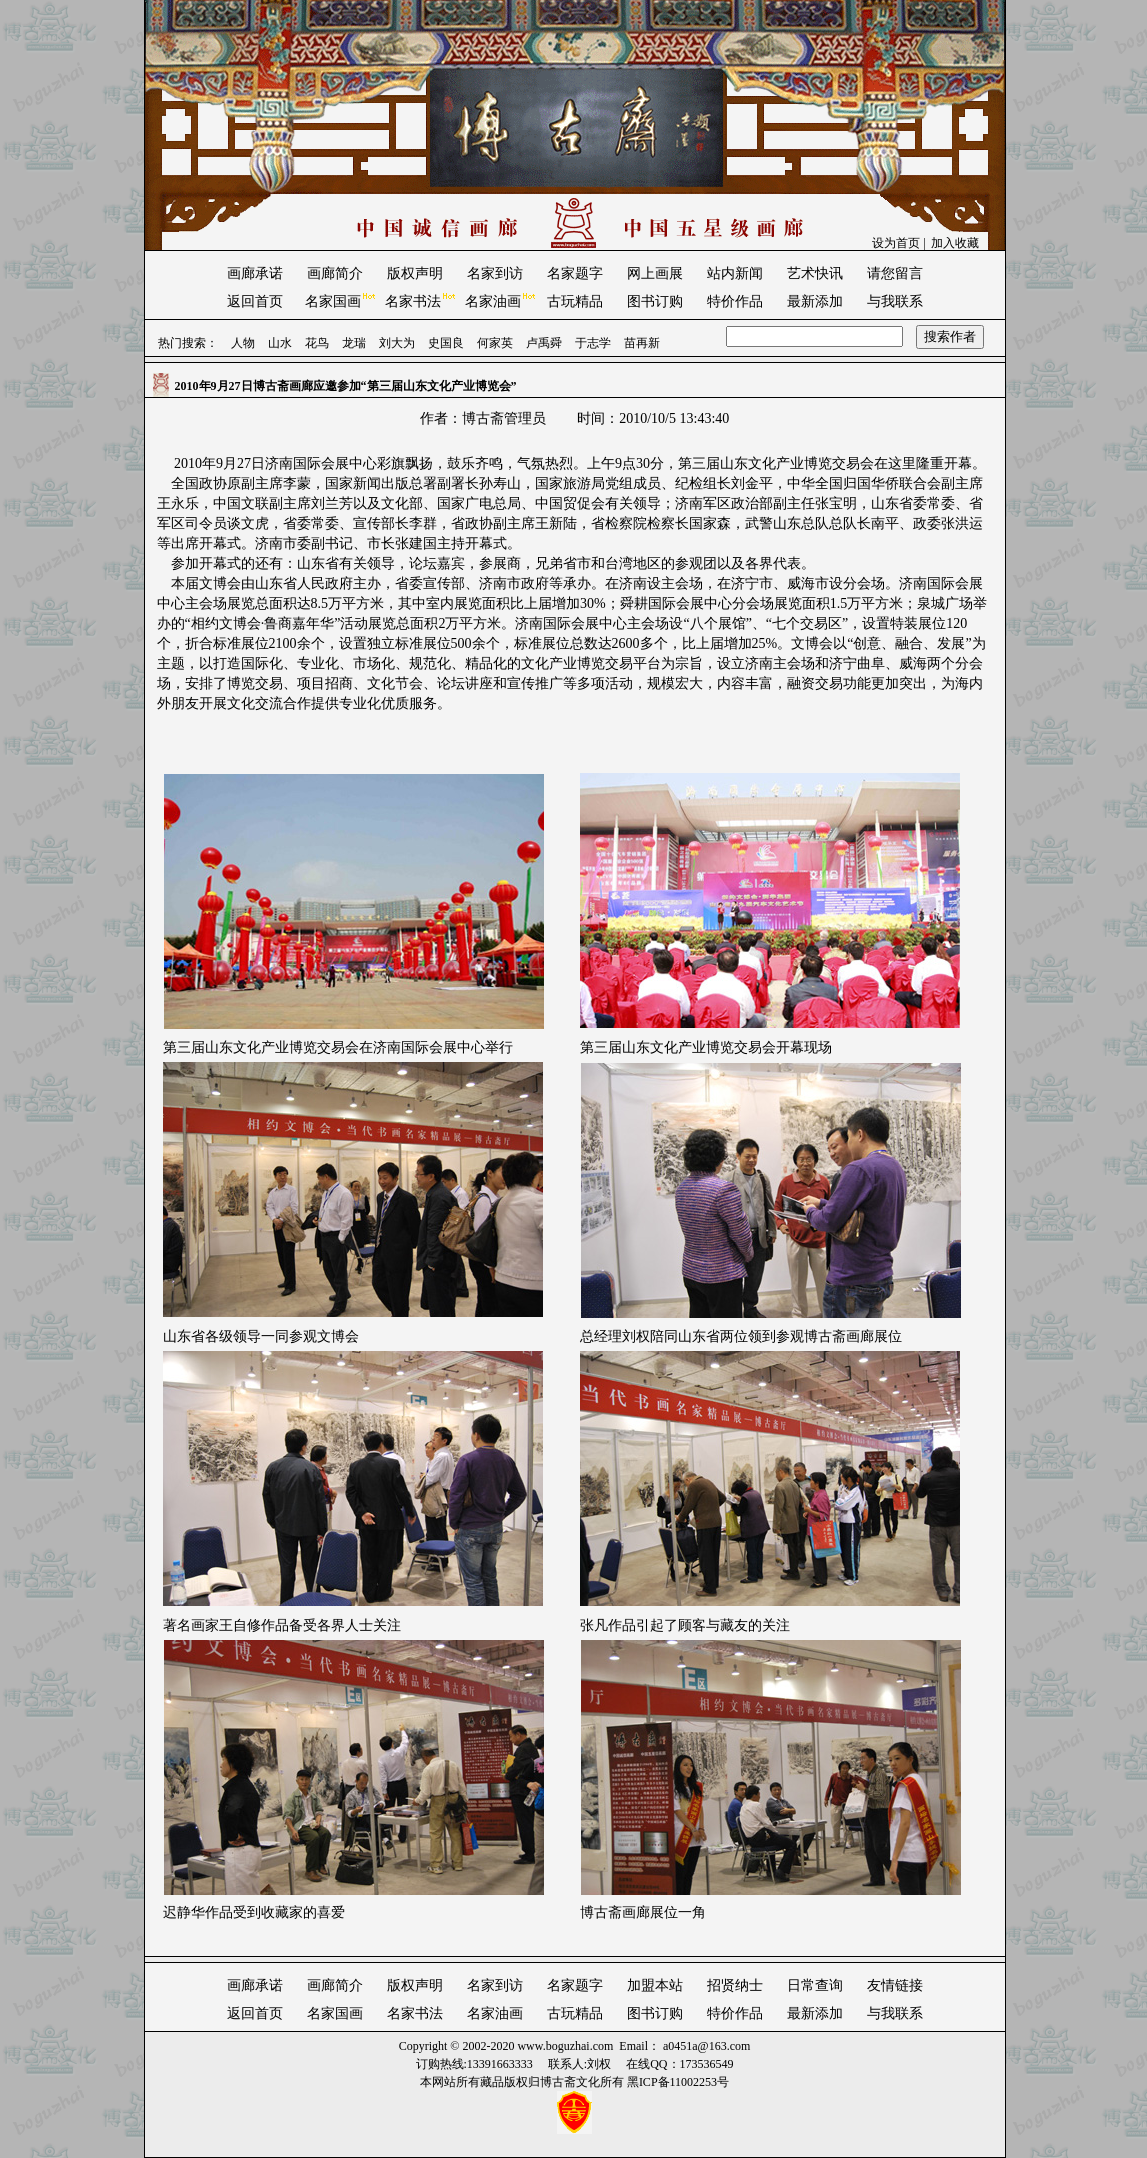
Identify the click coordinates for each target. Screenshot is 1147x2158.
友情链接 (895, 1985)
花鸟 (317, 343)
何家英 (495, 343)
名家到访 (495, 273)
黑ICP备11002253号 (678, 2082)
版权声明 (415, 273)
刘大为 (397, 343)
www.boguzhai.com (565, 2046)
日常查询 (815, 1985)
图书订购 (655, 301)
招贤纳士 (735, 1985)
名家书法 (413, 301)
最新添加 (815, 301)
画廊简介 (335, 273)
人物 (243, 343)
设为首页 (896, 243)
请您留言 (895, 273)
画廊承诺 (255, 273)
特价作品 (735, 301)
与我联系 (895, 301)
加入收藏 (955, 243)
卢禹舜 (544, 343)
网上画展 (655, 273)
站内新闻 (735, 273)
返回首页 (255, 301)
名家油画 (493, 301)
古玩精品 (575, 301)
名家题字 (575, 273)
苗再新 (642, 343)
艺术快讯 (815, 273)
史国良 (446, 343)
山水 (280, 343)
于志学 (593, 343)
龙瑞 (354, 343)
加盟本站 (655, 1985)
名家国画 (333, 301)
